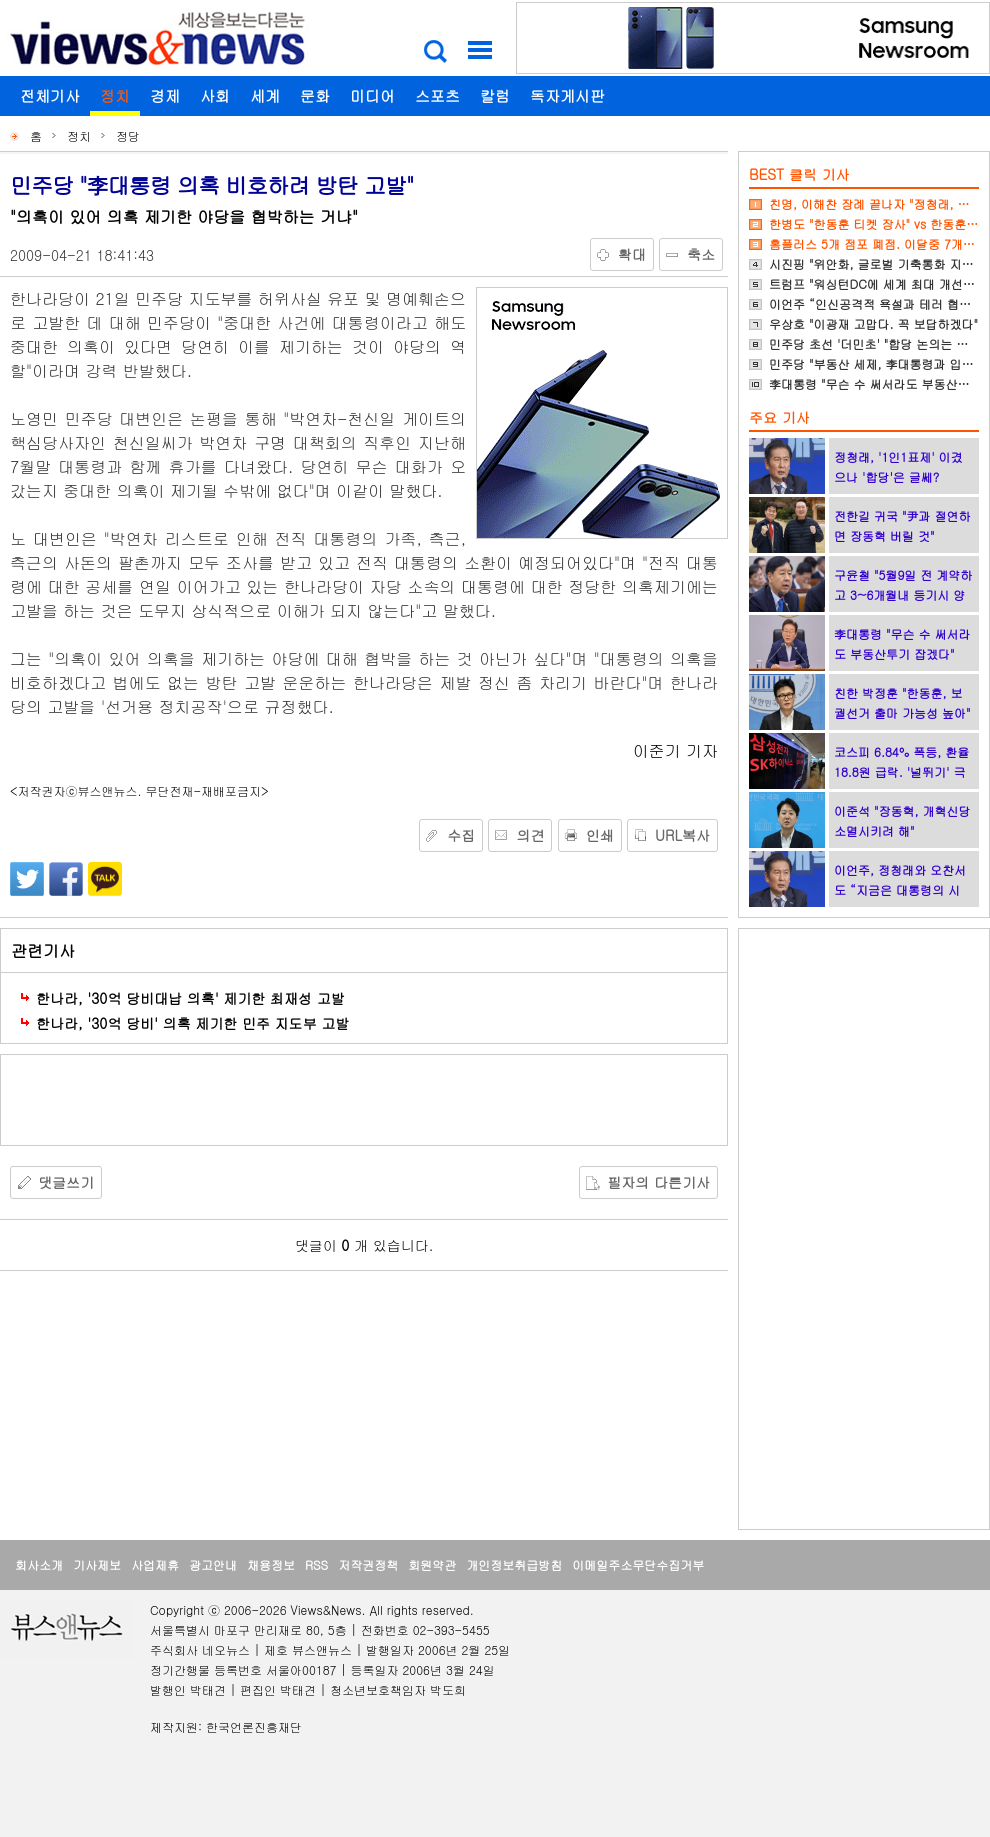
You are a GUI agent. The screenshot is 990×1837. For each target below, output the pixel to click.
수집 (461, 835)
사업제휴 (155, 1564)
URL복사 (682, 835)
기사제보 (97, 1564)
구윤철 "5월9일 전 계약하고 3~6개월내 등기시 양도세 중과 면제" (903, 594)
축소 (701, 254)
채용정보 (271, 1564)
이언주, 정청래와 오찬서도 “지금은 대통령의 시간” (900, 889)
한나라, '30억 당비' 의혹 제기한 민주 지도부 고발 (192, 1023)
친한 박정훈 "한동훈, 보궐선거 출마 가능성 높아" (902, 702)
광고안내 (213, 1564)
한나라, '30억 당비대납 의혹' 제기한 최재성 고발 (190, 998)
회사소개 (39, 1564)
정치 (115, 95)
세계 (265, 95)
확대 (632, 254)
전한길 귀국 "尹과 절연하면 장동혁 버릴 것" (902, 525)
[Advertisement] (364, 1100)
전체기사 (50, 95)
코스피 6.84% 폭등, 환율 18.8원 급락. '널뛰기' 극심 (901, 771)
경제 (165, 95)
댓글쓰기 (66, 1182)
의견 (530, 835)
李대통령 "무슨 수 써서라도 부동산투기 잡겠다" (902, 643)
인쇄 (600, 835)
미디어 (372, 95)
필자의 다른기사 (658, 1182)
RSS (316, 1564)
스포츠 (437, 95)
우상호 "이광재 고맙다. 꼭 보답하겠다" (873, 323)
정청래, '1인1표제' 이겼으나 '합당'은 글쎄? (898, 466)
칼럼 (495, 95)
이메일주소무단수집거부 (638, 1564)
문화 (315, 95)
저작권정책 (368, 1564)
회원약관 (432, 1564)
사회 (215, 95)
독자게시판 (567, 95)
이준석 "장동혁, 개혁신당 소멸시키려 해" (902, 820)
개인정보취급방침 (514, 1564)
